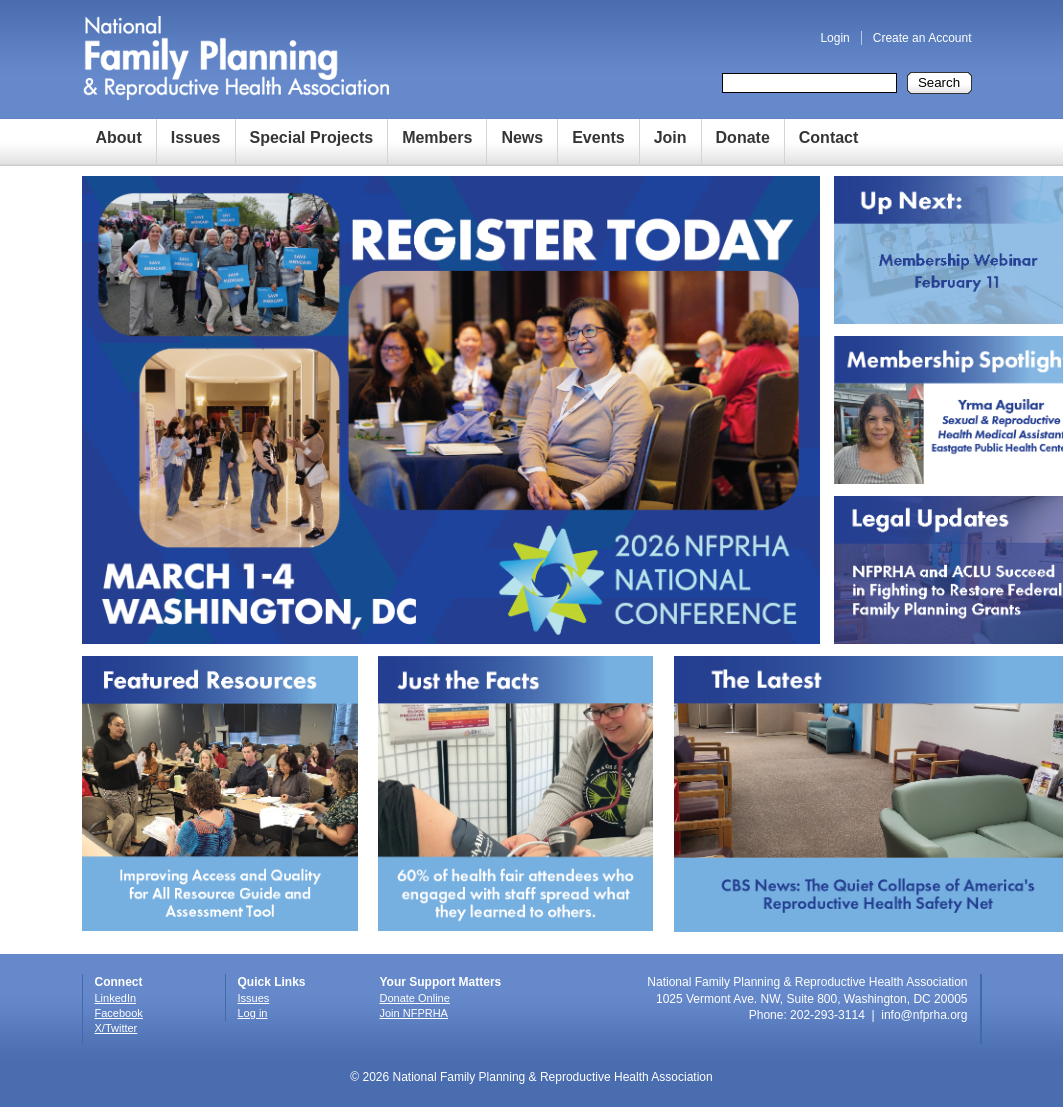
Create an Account (922, 38)
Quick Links (272, 982)
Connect (119, 982)
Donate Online (415, 998)
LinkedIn (116, 998)
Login (834, 38)
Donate (743, 137)
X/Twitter (116, 1028)
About (119, 137)
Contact (829, 137)
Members (437, 137)
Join (670, 137)
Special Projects (312, 137)
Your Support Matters (441, 982)
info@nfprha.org (924, 1015)
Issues (196, 137)
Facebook (119, 1013)
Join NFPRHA (414, 1013)
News (522, 137)
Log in (253, 1013)
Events (598, 137)
